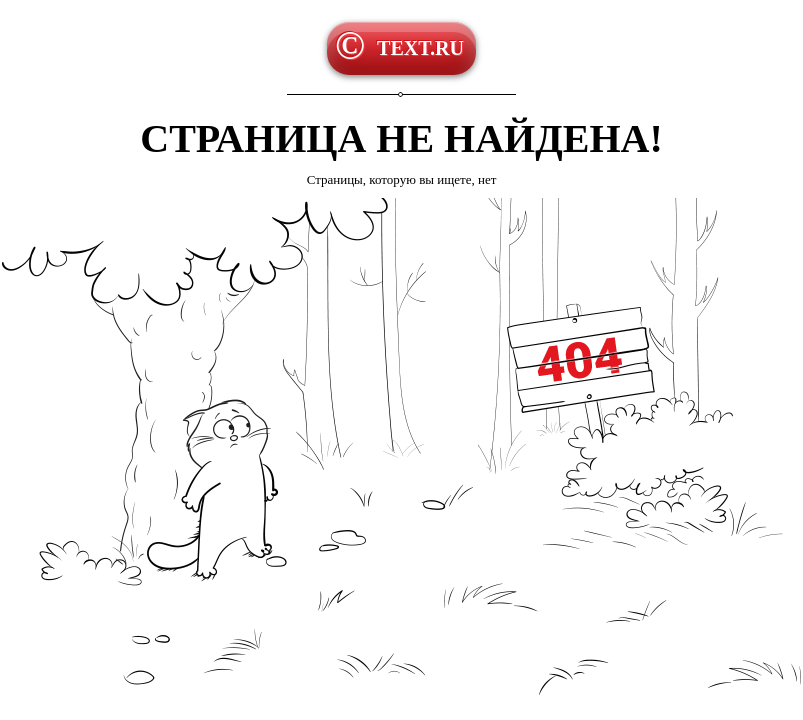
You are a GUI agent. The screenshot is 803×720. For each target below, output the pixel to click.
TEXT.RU (420, 48)
